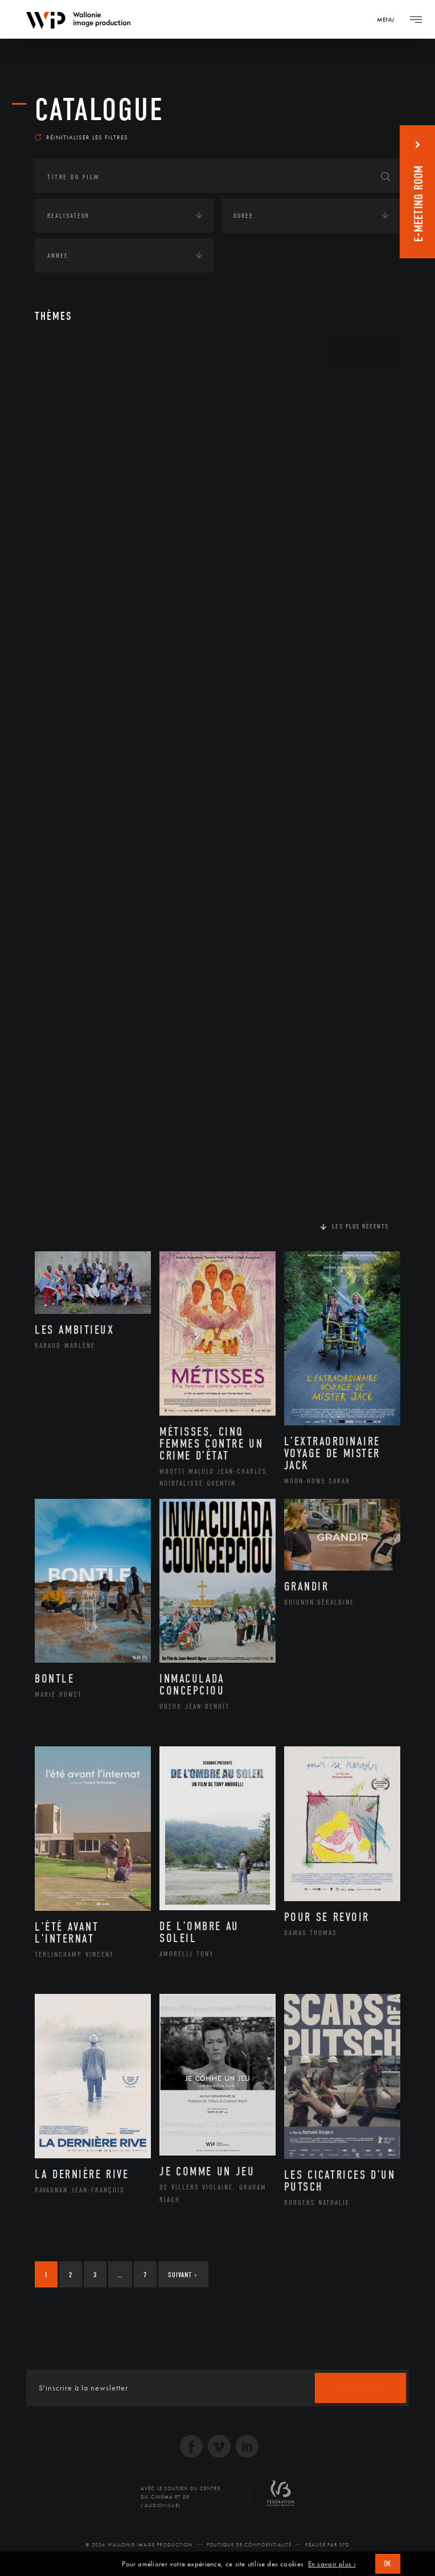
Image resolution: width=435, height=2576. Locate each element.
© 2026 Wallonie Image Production (139, 2549)
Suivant (182, 2280)
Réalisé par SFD (327, 2549)
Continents (66, 395)
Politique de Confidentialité (249, 2549)
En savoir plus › (332, 2564)
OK (388, 2564)
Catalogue (99, 110)
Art (52, 360)
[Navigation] (389, 19)
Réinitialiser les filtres (81, 142)
